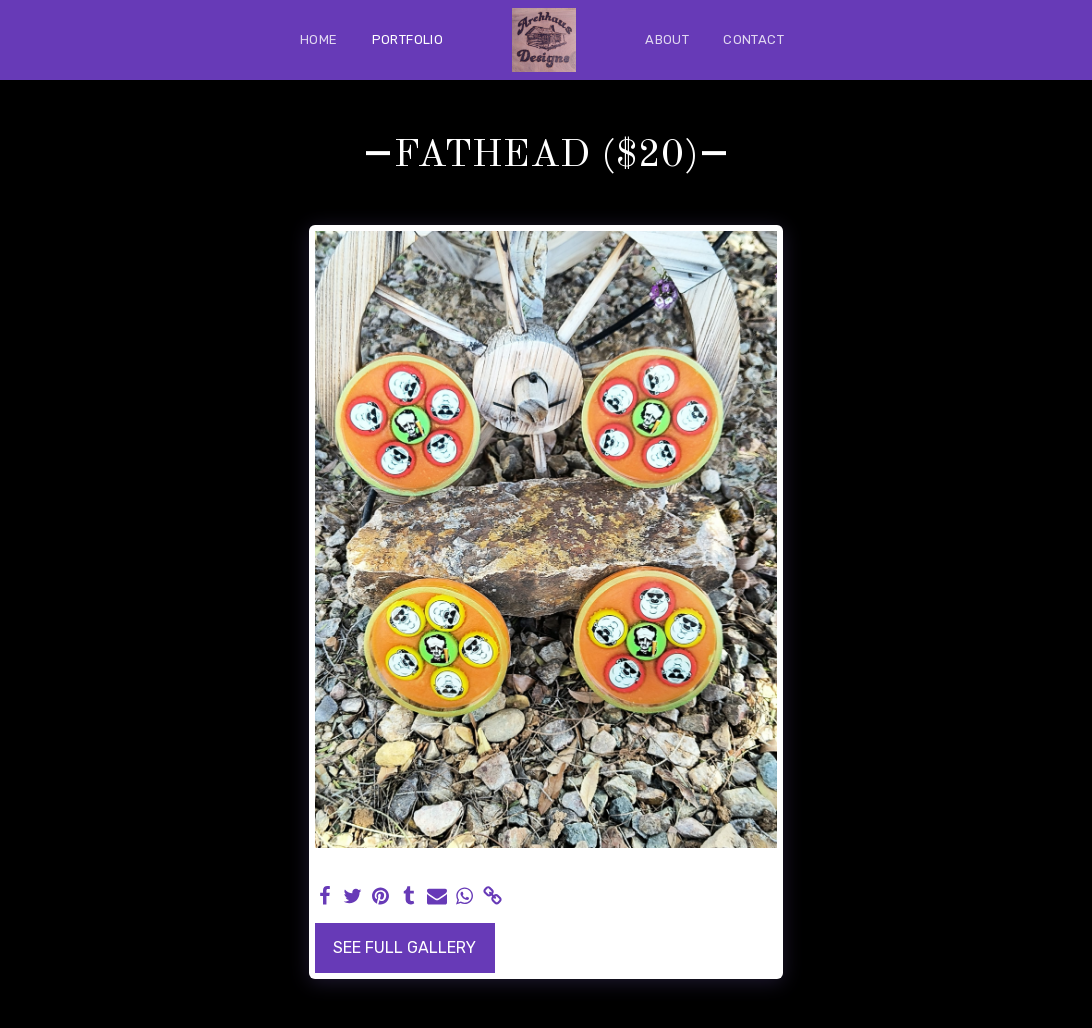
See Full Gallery (404, 947)
